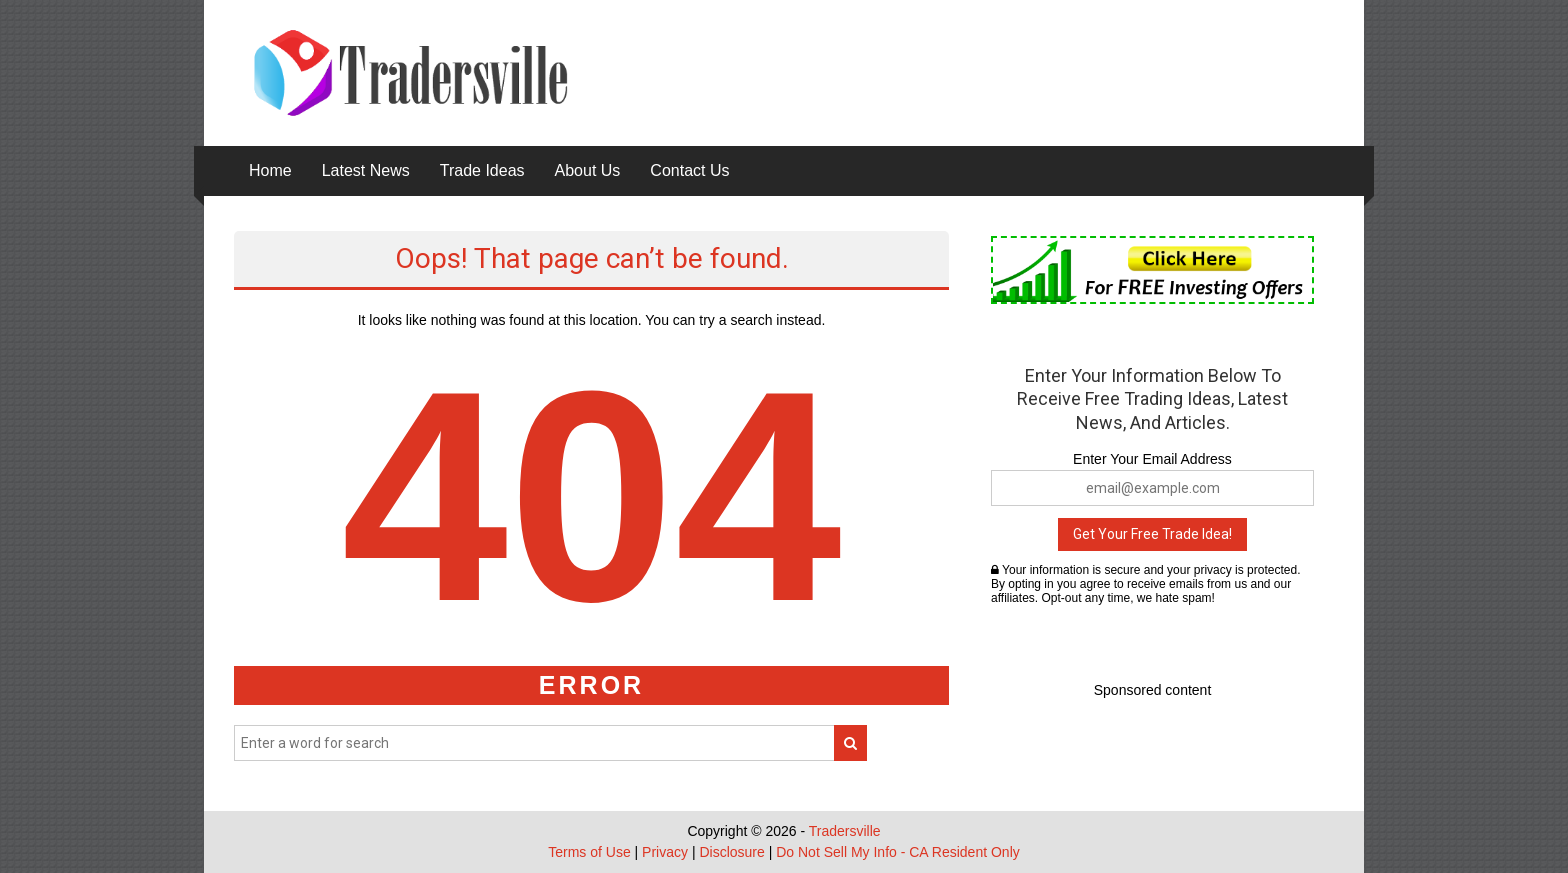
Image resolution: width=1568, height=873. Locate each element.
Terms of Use (589, 852)
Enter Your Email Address (1152, 459)
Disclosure (731, 852)
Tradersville (845, 831)
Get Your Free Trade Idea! (1152, 534)
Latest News (366, 170)
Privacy (665, 852)
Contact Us (689, 170)
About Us (588, 170)
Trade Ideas (482, 170)
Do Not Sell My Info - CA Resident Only (898, 852)
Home (270, 170)
